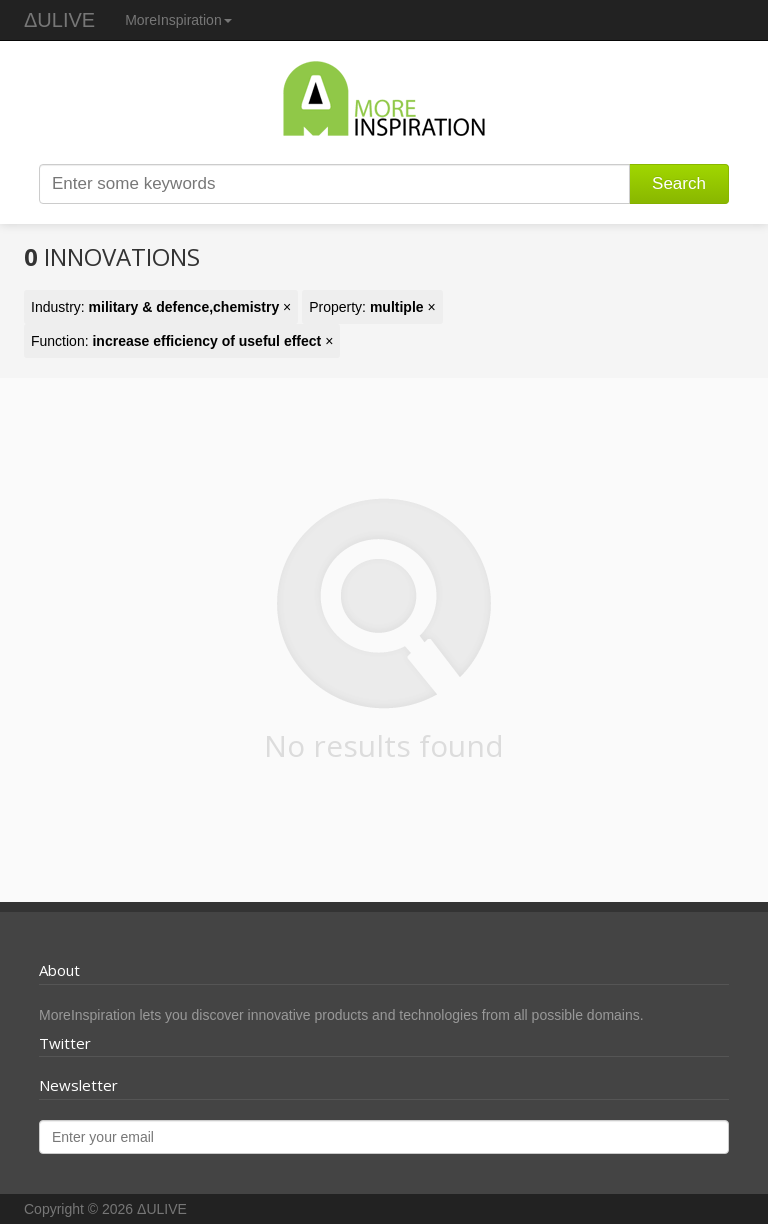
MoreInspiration (178, 20)
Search (679, 183)
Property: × (372, 307)
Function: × (182, 341)
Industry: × (161, 307)
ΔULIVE (59, 20)
